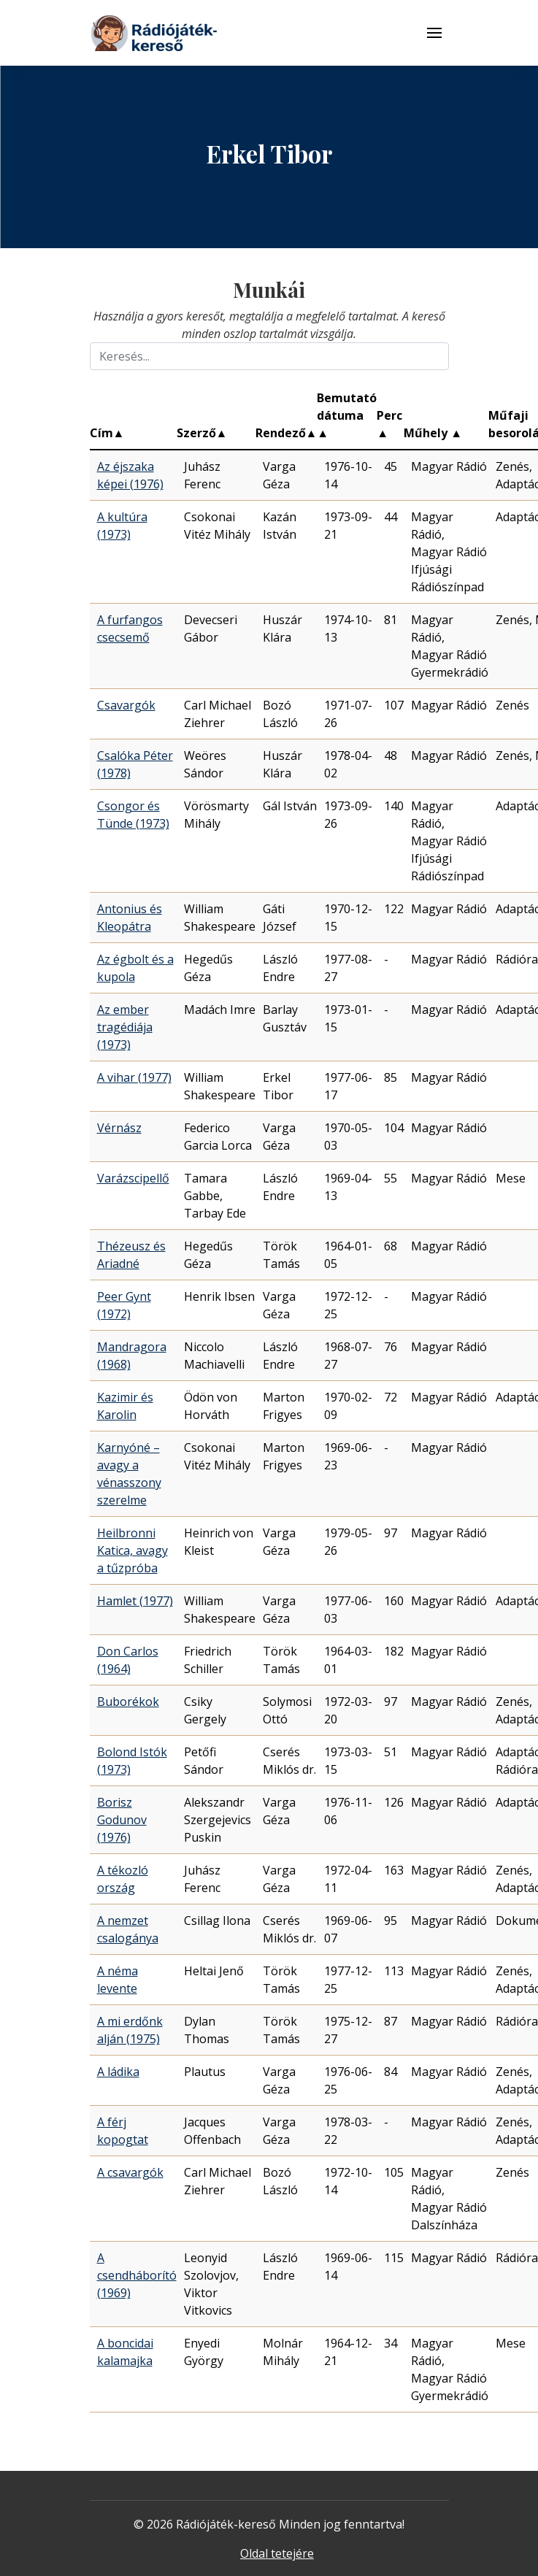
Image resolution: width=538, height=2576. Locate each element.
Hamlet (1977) (135, 1601)
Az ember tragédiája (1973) (125, 1027)
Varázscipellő (133, 1178)
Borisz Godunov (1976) (122, 1819)
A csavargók (130, 2172)
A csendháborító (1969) (137, 2275)
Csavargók (126, 705)
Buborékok (128, 1701)
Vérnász (119, 1128)
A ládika (118, 2072)
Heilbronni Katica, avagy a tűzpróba (132, 1550)
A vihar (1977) (134, 1077)
